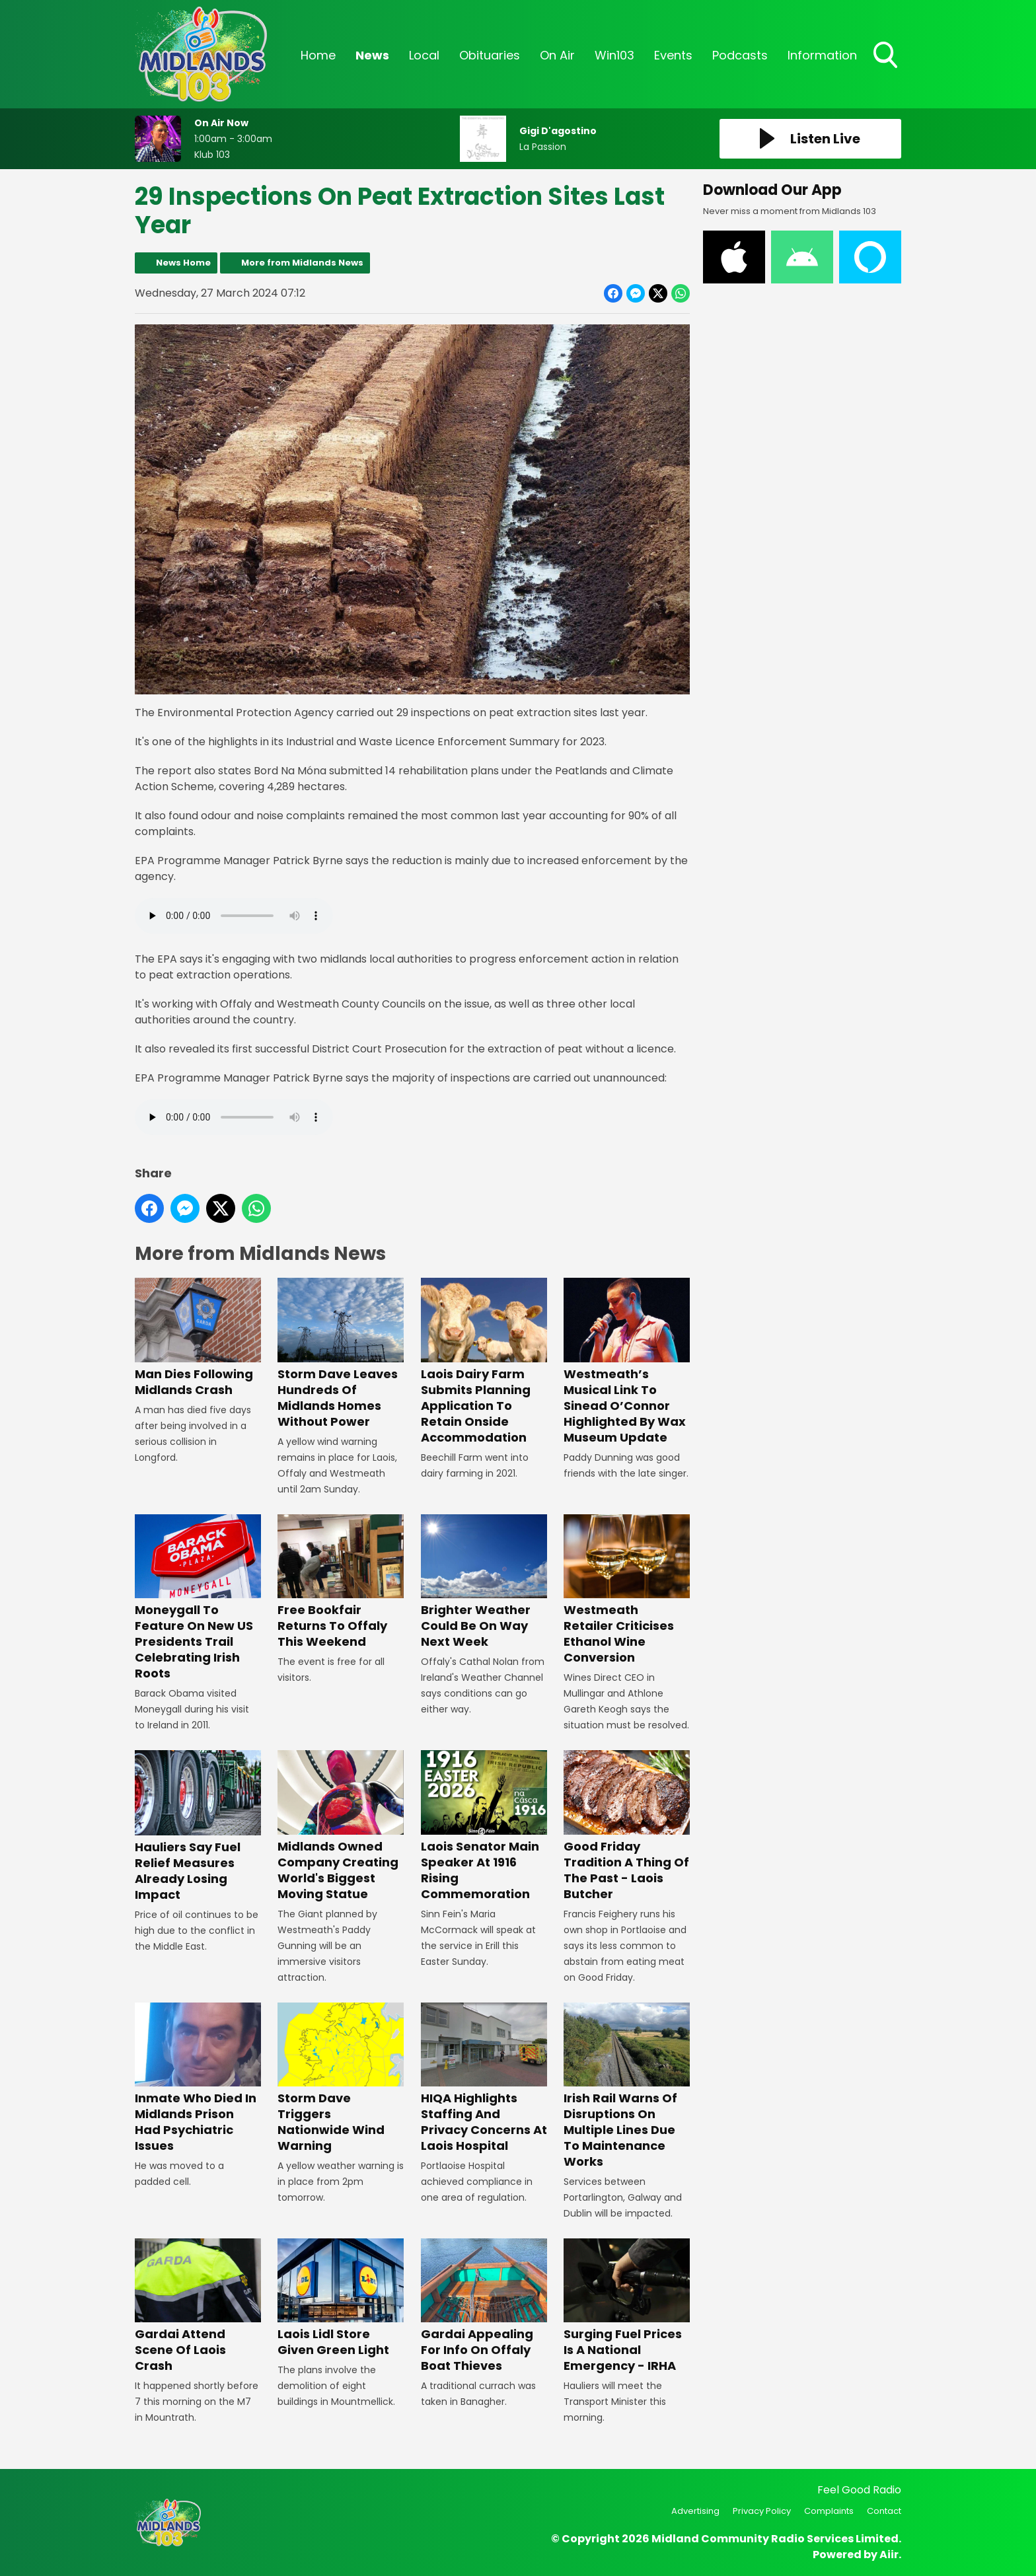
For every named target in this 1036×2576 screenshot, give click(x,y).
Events (673, 55)
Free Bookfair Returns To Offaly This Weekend (341, 1582)
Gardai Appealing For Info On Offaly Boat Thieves (484, 2306)
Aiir (889, 2554)
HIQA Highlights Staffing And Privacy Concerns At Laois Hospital (484, 2078)
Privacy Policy (762, 2511)
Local (424, 55)
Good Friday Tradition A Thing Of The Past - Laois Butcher (627, 1825)
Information (822, 55)
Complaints (829, 2511)
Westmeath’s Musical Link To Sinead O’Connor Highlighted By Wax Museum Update (627, 1362)
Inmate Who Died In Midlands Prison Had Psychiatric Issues (198, 2078)
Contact (884, 2511)
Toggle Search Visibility (886, 56)
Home (318, 55)
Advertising (695, 2511)
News (372, 55)
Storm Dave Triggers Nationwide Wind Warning (341, 2078)
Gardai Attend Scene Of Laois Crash (198, 2306)
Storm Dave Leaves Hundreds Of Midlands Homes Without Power (341, 1354)
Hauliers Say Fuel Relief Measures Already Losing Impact (198, 1826)
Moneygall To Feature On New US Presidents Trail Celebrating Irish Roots (198, 1597)
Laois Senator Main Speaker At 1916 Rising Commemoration (484, 1825)
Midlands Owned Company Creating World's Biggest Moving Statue (341, 1825)
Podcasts (740, 55)
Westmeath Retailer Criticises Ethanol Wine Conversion (627, 1590)
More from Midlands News (302, 262)
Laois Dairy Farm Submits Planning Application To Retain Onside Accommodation (484, 1362)
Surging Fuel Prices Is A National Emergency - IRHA (627, 2306)
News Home (183, 262)
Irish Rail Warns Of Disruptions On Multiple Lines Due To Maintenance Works (627, 2086)
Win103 (614, 55)
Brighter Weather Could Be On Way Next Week (484, 1582)
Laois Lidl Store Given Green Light (341, 2298)
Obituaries (489, 55)
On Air (557, 55)
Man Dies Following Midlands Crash (198, 1338)
